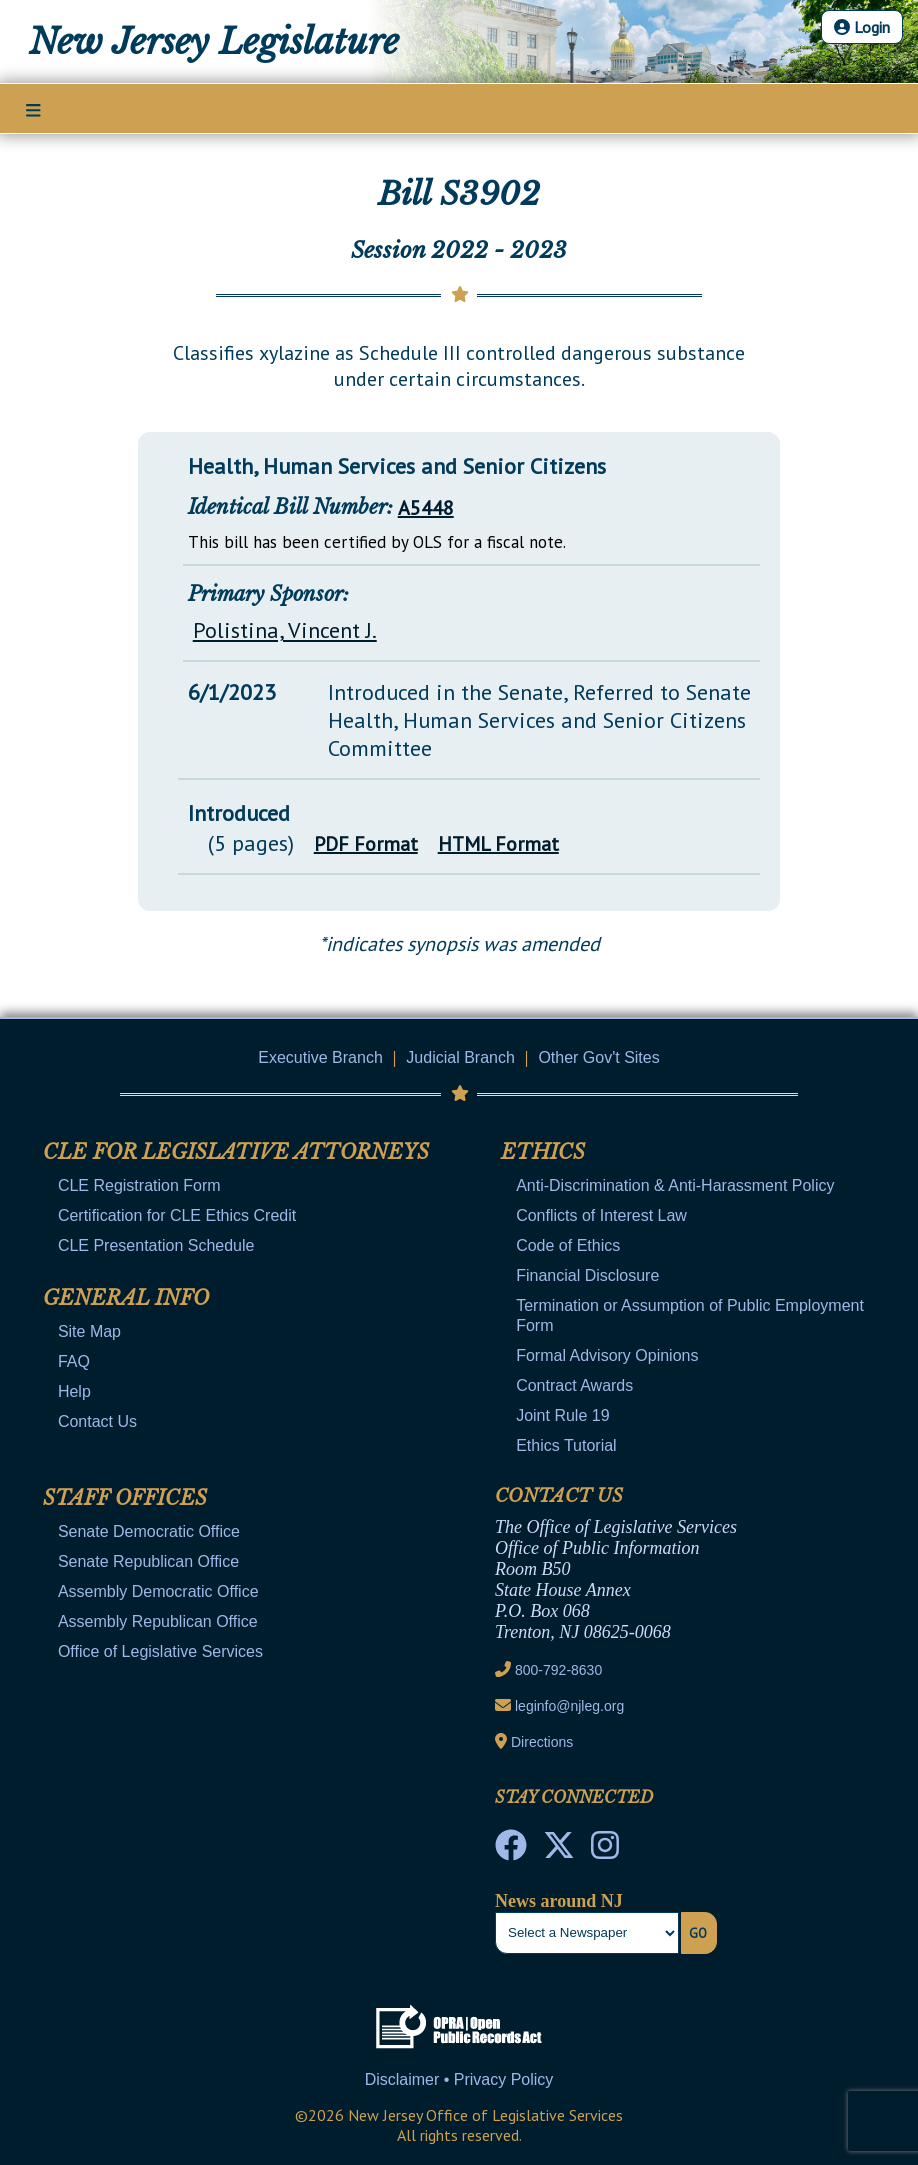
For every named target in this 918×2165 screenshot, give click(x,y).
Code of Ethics (568, 1245)
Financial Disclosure (587, 1275)
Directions (542, 1742)
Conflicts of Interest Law (601, 1215)
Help (74, 1391)
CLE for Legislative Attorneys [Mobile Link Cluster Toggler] (236, 1152)
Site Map (89, 1331)
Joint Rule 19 (562, 1415)
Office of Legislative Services (160, 1651)
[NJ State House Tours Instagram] (605, 1851)
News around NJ (559, 1901)
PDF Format (366, 844)
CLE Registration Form (139, 1185)
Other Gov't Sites (598, 1057)
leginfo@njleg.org (569, 1706)
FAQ (74, 1361)
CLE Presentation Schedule (156, 1245)
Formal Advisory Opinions (607, 1355)
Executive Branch (320, 1057)
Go (698, 1933)
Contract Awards (574, 1385)
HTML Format (498, 844)
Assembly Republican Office (158, 1621)
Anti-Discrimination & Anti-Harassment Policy (675, 1185)
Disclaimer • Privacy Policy (459, 2079)
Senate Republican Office (148, 1561)
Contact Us (97, 1421)
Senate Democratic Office (149, 1531)
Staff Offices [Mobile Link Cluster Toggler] (125, 1498)
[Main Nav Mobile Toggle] (33, 110)
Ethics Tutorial (566, 1445)
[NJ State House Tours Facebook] (511, 1851)
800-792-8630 (558, 1670)
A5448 (426, 508)
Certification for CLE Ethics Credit (177, 1215)
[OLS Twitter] (559, 1851)
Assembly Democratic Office (158, 1591)
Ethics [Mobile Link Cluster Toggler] (543, 1152)
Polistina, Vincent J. (285, 630)
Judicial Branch (460, 1057)
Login (862, 27)
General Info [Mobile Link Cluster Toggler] (126, 1298)
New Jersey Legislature (214, 41)
